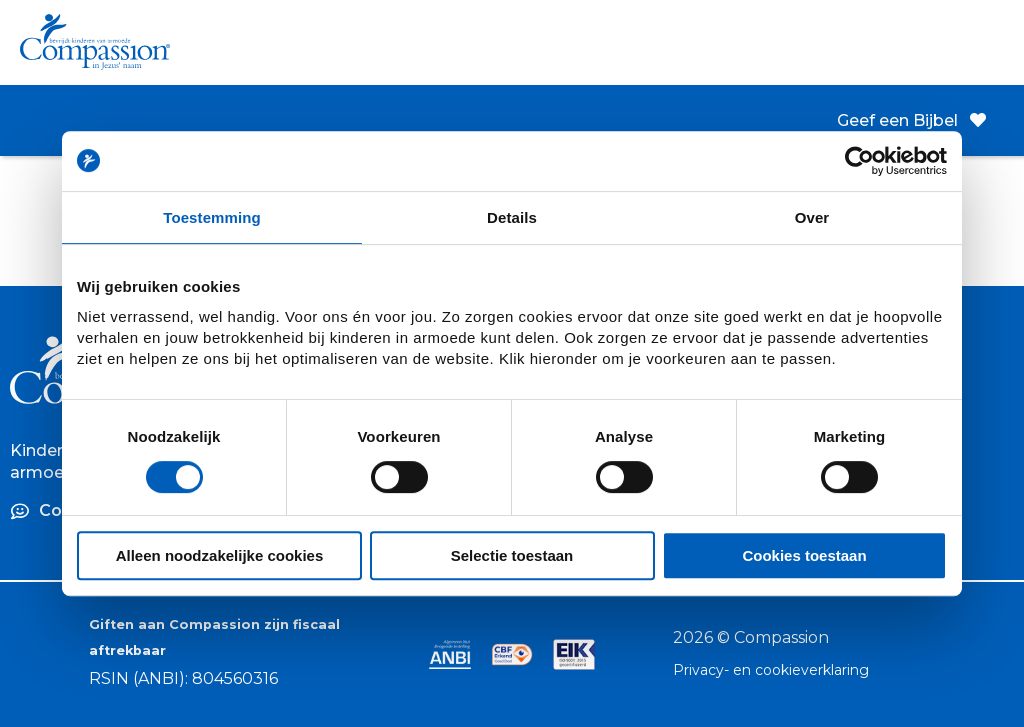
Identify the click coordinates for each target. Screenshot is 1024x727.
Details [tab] (512, 217)
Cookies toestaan (804, 555)
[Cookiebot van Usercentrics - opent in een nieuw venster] (859, 161)
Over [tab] (812, 217)
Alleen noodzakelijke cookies (220, 555)
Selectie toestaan (512, 555)
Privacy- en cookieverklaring (771, 670)
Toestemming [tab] (212, 217)
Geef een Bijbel (911, 120)
